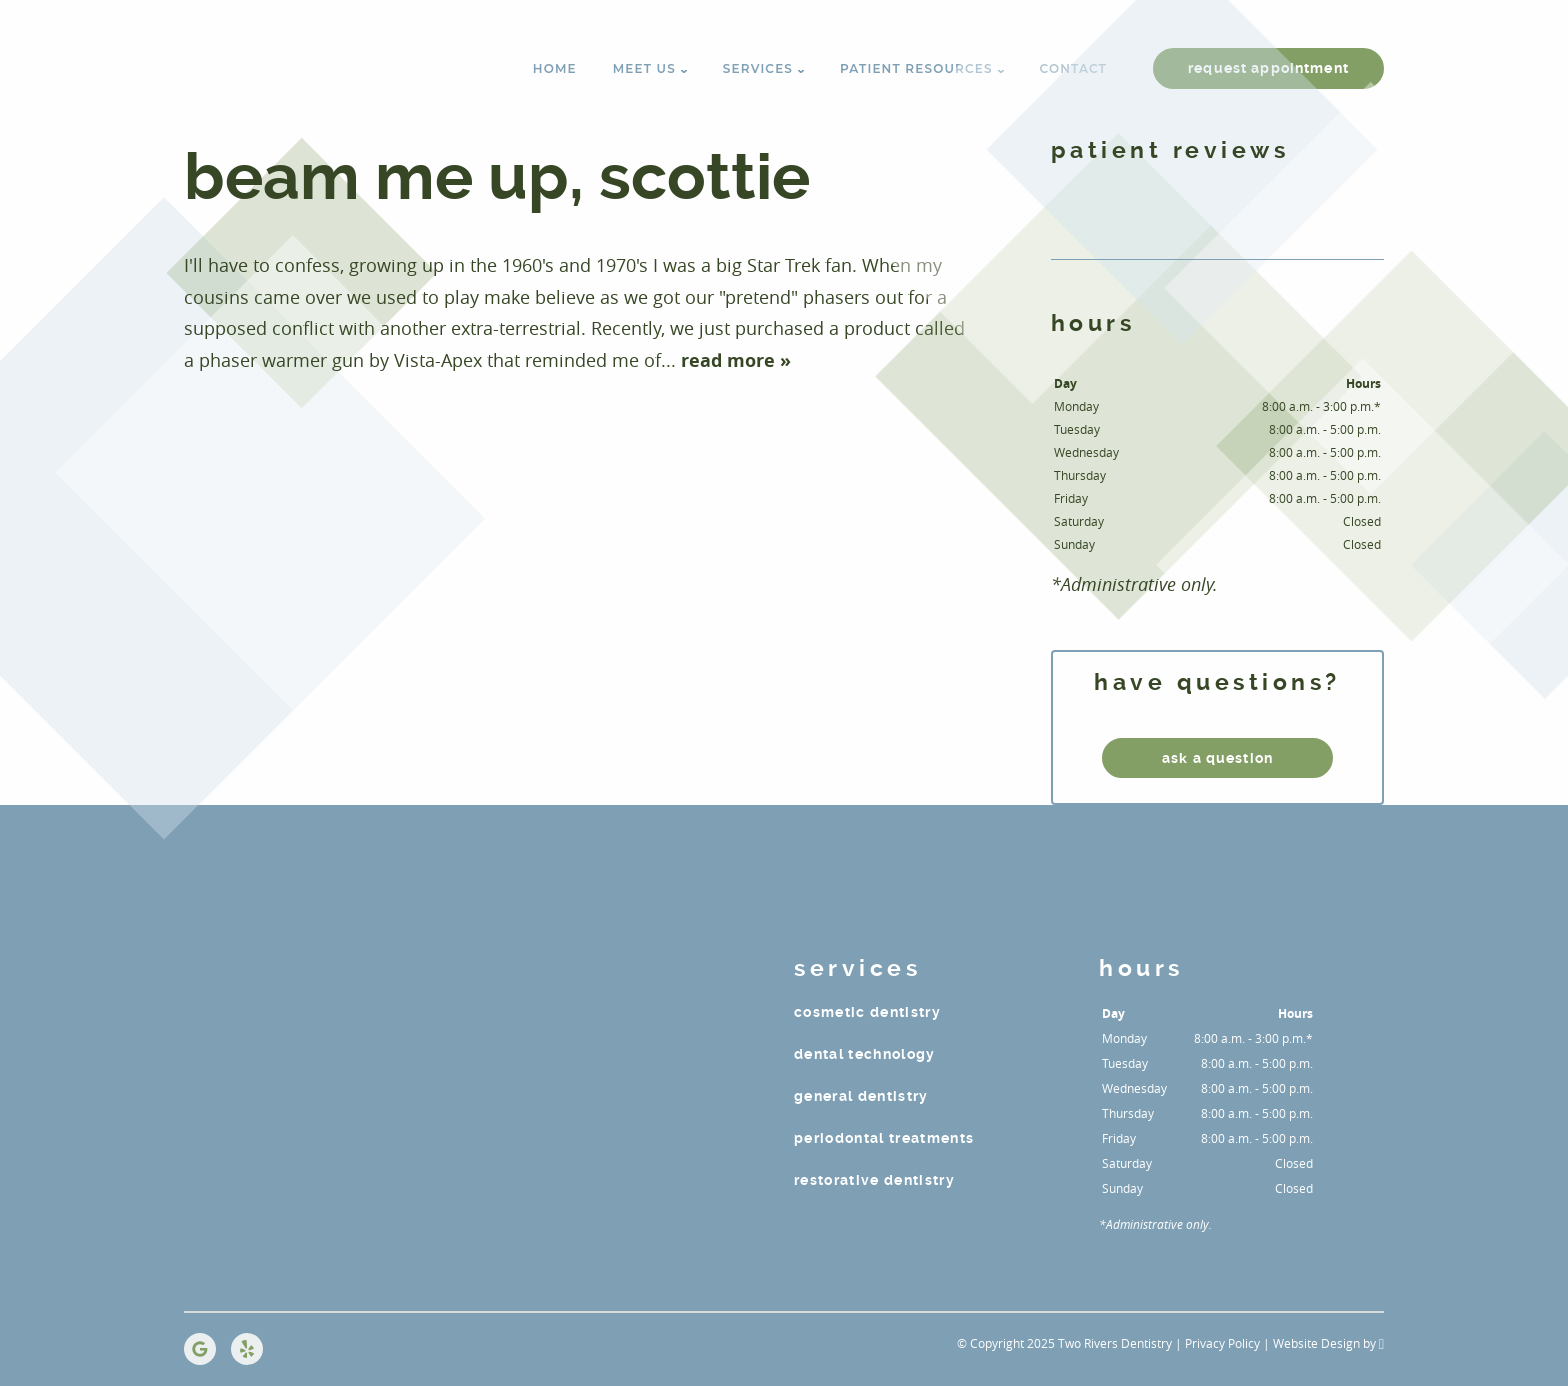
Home (555, 68)
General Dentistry (861, 1096)
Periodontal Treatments (884, 1138)
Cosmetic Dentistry (867, 1012)
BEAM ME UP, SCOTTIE (497, 177)
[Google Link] (200, 1349)
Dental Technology (865, 1054)
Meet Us (644, 68)
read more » (736, 360)
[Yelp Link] (247, 1349)
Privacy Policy (1222, 1343)
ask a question (1217, 758)
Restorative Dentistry (874, 1180)
